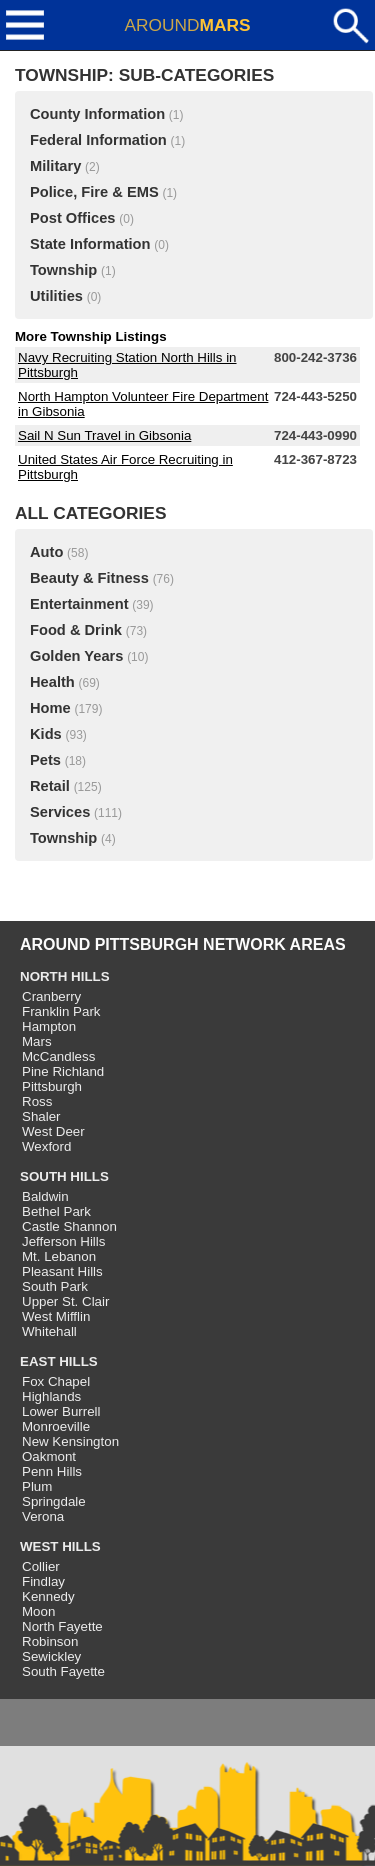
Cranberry (51, 996)
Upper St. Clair (65, 1301)
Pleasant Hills (62, 1271)
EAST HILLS (59, 1361)
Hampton (49, 1026)
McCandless (58, 1056)
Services (60, 812)
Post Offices (73, 218)
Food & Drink (76, 630)
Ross (37, 1101)
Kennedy (48, 1596)
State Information (90, 244)
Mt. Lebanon (59, 1256)
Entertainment (79, 604)
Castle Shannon (69, 1226)
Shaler (41, 1116)
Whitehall (49, 1331)
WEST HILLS (60, 1546)
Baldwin (45, 1196)
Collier (41, 1566)
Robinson (50, 1641)
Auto (46, 552)
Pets (45, 760)
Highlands (51, 1396)
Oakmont (49, 1456)
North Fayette (62, 1626)
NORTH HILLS (65, 976)
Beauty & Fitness (89, 578)
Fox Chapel (56, 1381)
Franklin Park (61, 1011)
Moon (38, 1611)
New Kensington (70, 1441)
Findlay (43, 1581)
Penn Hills (52, 1471)
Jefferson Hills (63, 1241)
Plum (37, 1486)
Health (52, 682)
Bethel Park (56, 1211)
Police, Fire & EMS (94, 192)
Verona (43, 1516)
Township (63, 270)
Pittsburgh (52, 1086)
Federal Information (98, 140)
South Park (55, 1286)
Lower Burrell (61, 1411)
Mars (37, 1041)
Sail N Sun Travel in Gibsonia (104, 435)
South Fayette (63, 1671)
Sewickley (51, 1656)
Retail (50, 786)
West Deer (53, 1131)
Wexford (46, 1146)
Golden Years (76, 656)
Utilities (56, 296)
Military (55, 166)
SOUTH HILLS (64, 1176)
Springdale (54, 1501)
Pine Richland (63, 1071)
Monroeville (56, 1426)
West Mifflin (56, 1316)
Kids (46, 734)
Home (50, 708)
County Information (97, 114)
